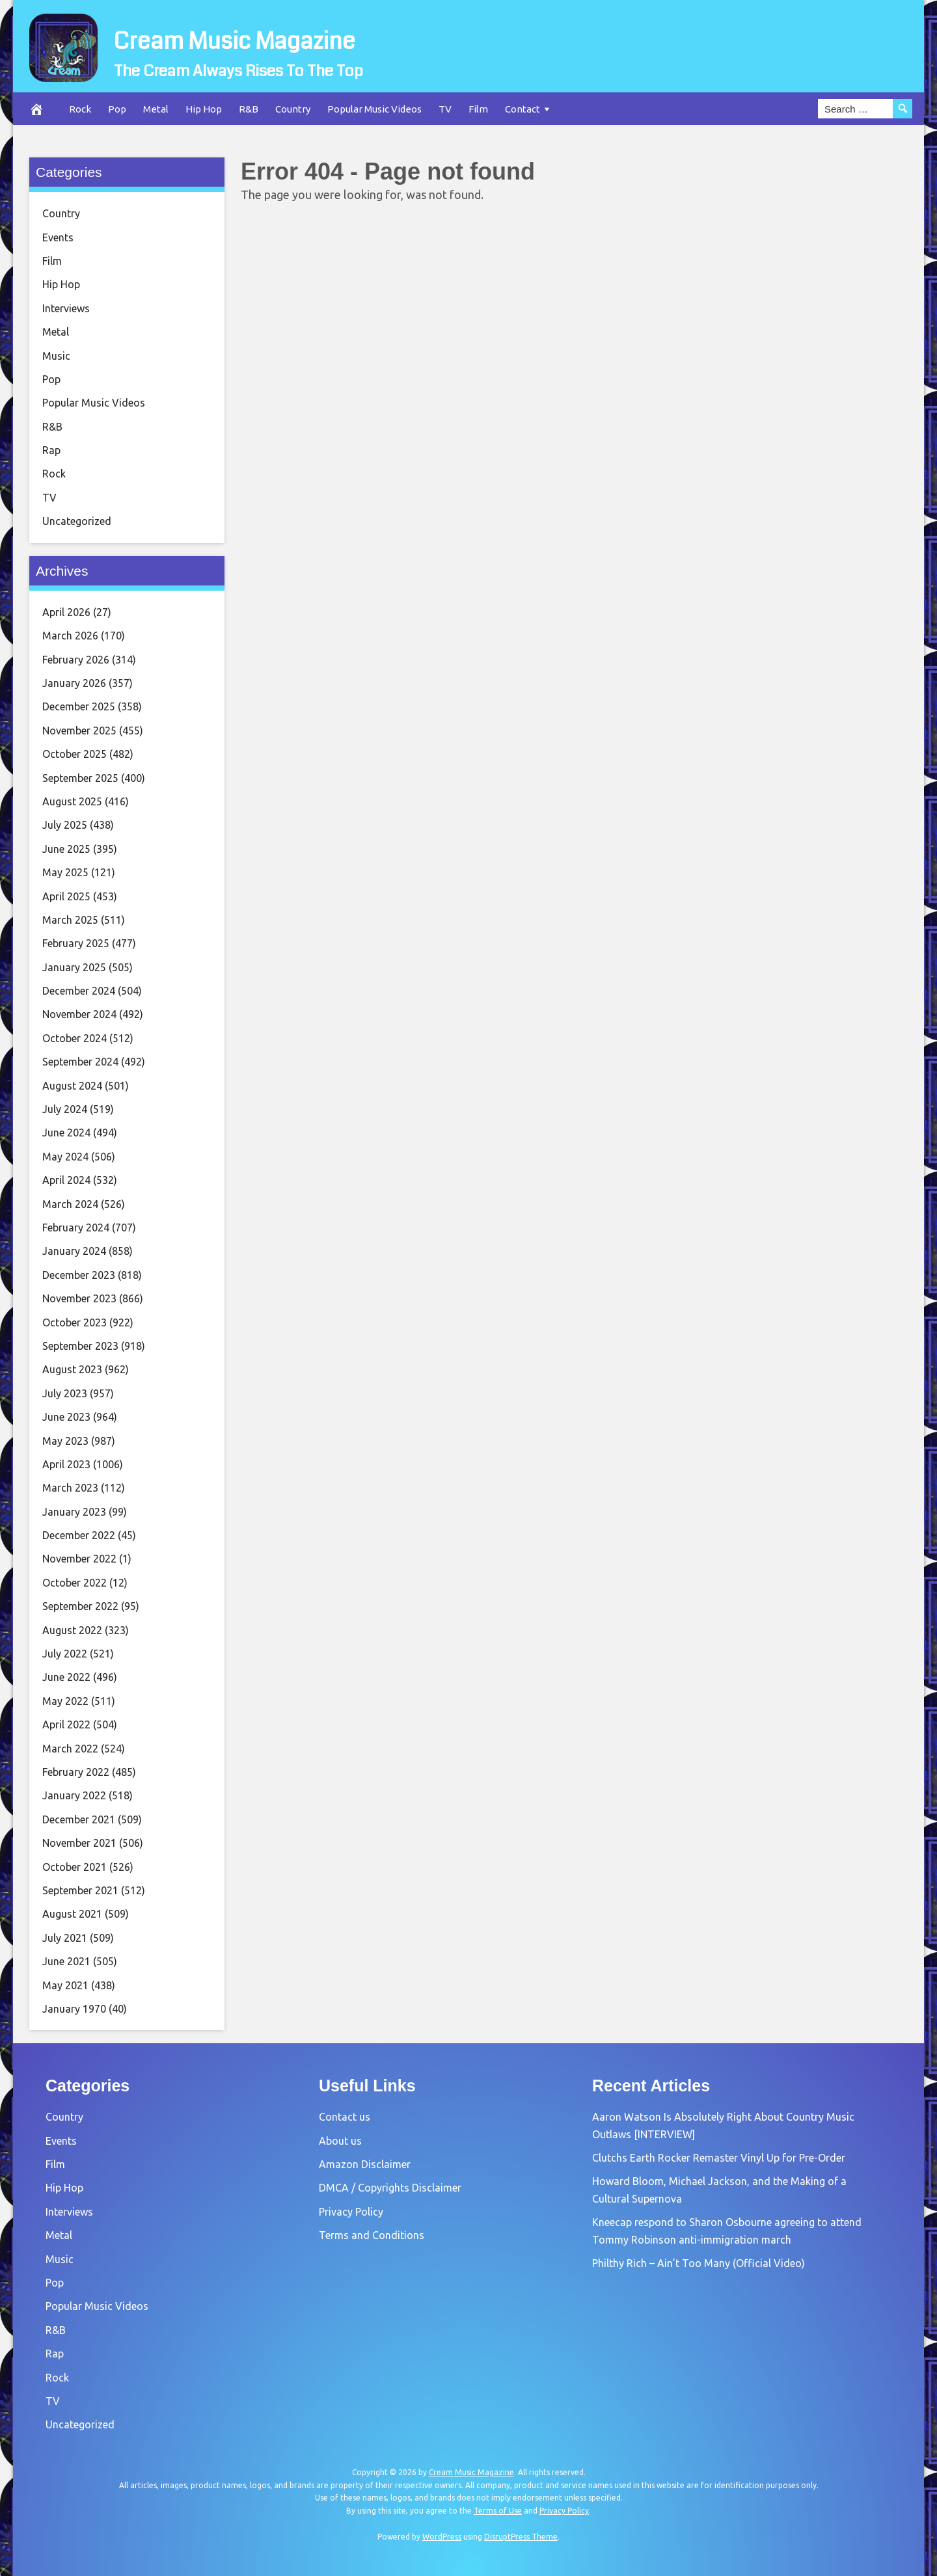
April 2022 (66, 1724)
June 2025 (66, 849)
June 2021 (66, 1961)
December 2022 (78, 1535)
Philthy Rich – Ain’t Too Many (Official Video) (698, 2263)
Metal (156, 108)
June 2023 (66, 1417)
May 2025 (65, 872)
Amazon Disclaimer (365, 2164)
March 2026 (70, 635)
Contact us (344, 2117)
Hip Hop (203, 108)
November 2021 (79, 1843)
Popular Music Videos (374, 108)
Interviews (66, 308)
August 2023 (72, 1369)
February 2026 (75, 659)
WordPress (441, 2536)
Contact (522, 108)
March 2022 (70, 1748)
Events (58, 237)
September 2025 (80, 778)
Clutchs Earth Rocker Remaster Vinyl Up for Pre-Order (718, 2158)
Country (292, 108)
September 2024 (80, 1061)
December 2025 (78, 706)
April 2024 (66, 1180)
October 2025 (74, 754)
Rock (80, 108)
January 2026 (74, 683)
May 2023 (65, 1441)
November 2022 (79, 1558)
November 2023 (79, 1298)
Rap (51, 450)
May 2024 (65, 1156)
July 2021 (64, 1938)
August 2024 (72, 1086)
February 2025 (75, 943)
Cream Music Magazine (307, 36)
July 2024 (64, 1109)
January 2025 (74, 967)
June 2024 (66, 1132)
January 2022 (74, 1795)
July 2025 (64, 825)
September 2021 (80, 1890)
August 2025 (72, 801)
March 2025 (70, 920)
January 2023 (74, 1512)
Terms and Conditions (371, 2235)
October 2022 (74, 1583)
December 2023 (78, 1275)
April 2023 (66, 1464)
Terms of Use (498, 2510)
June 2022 (66, 1677)
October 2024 (74, 1038)
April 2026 (66, 612)
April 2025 (66, 896)
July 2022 (64, 1653)
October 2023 (74, 1322)
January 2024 (74, 1251)
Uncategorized (76, 521)
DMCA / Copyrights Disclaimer (390, 2188)
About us (340, 2141)
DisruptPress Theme (521, 2536)
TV (445, 108)
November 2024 (79, 1014)
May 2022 (65, 1701)
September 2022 (80, 1606)
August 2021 (72, 1914)
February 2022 (75, 1772)
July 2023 (64, 1393)
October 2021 (74, 1867)
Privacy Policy (351, 2212)
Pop (117, 108)
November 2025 (79, 730)
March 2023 (70, 1488)
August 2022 (72, 1630)
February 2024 (75, 1227)
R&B (248, 108)
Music (56, 356)
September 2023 (80, 1346)
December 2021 (78, 1819)
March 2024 (70, 1204)
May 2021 (65, 1985)
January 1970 (74, 2009)
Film (478, 108)
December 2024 (78, 991)
